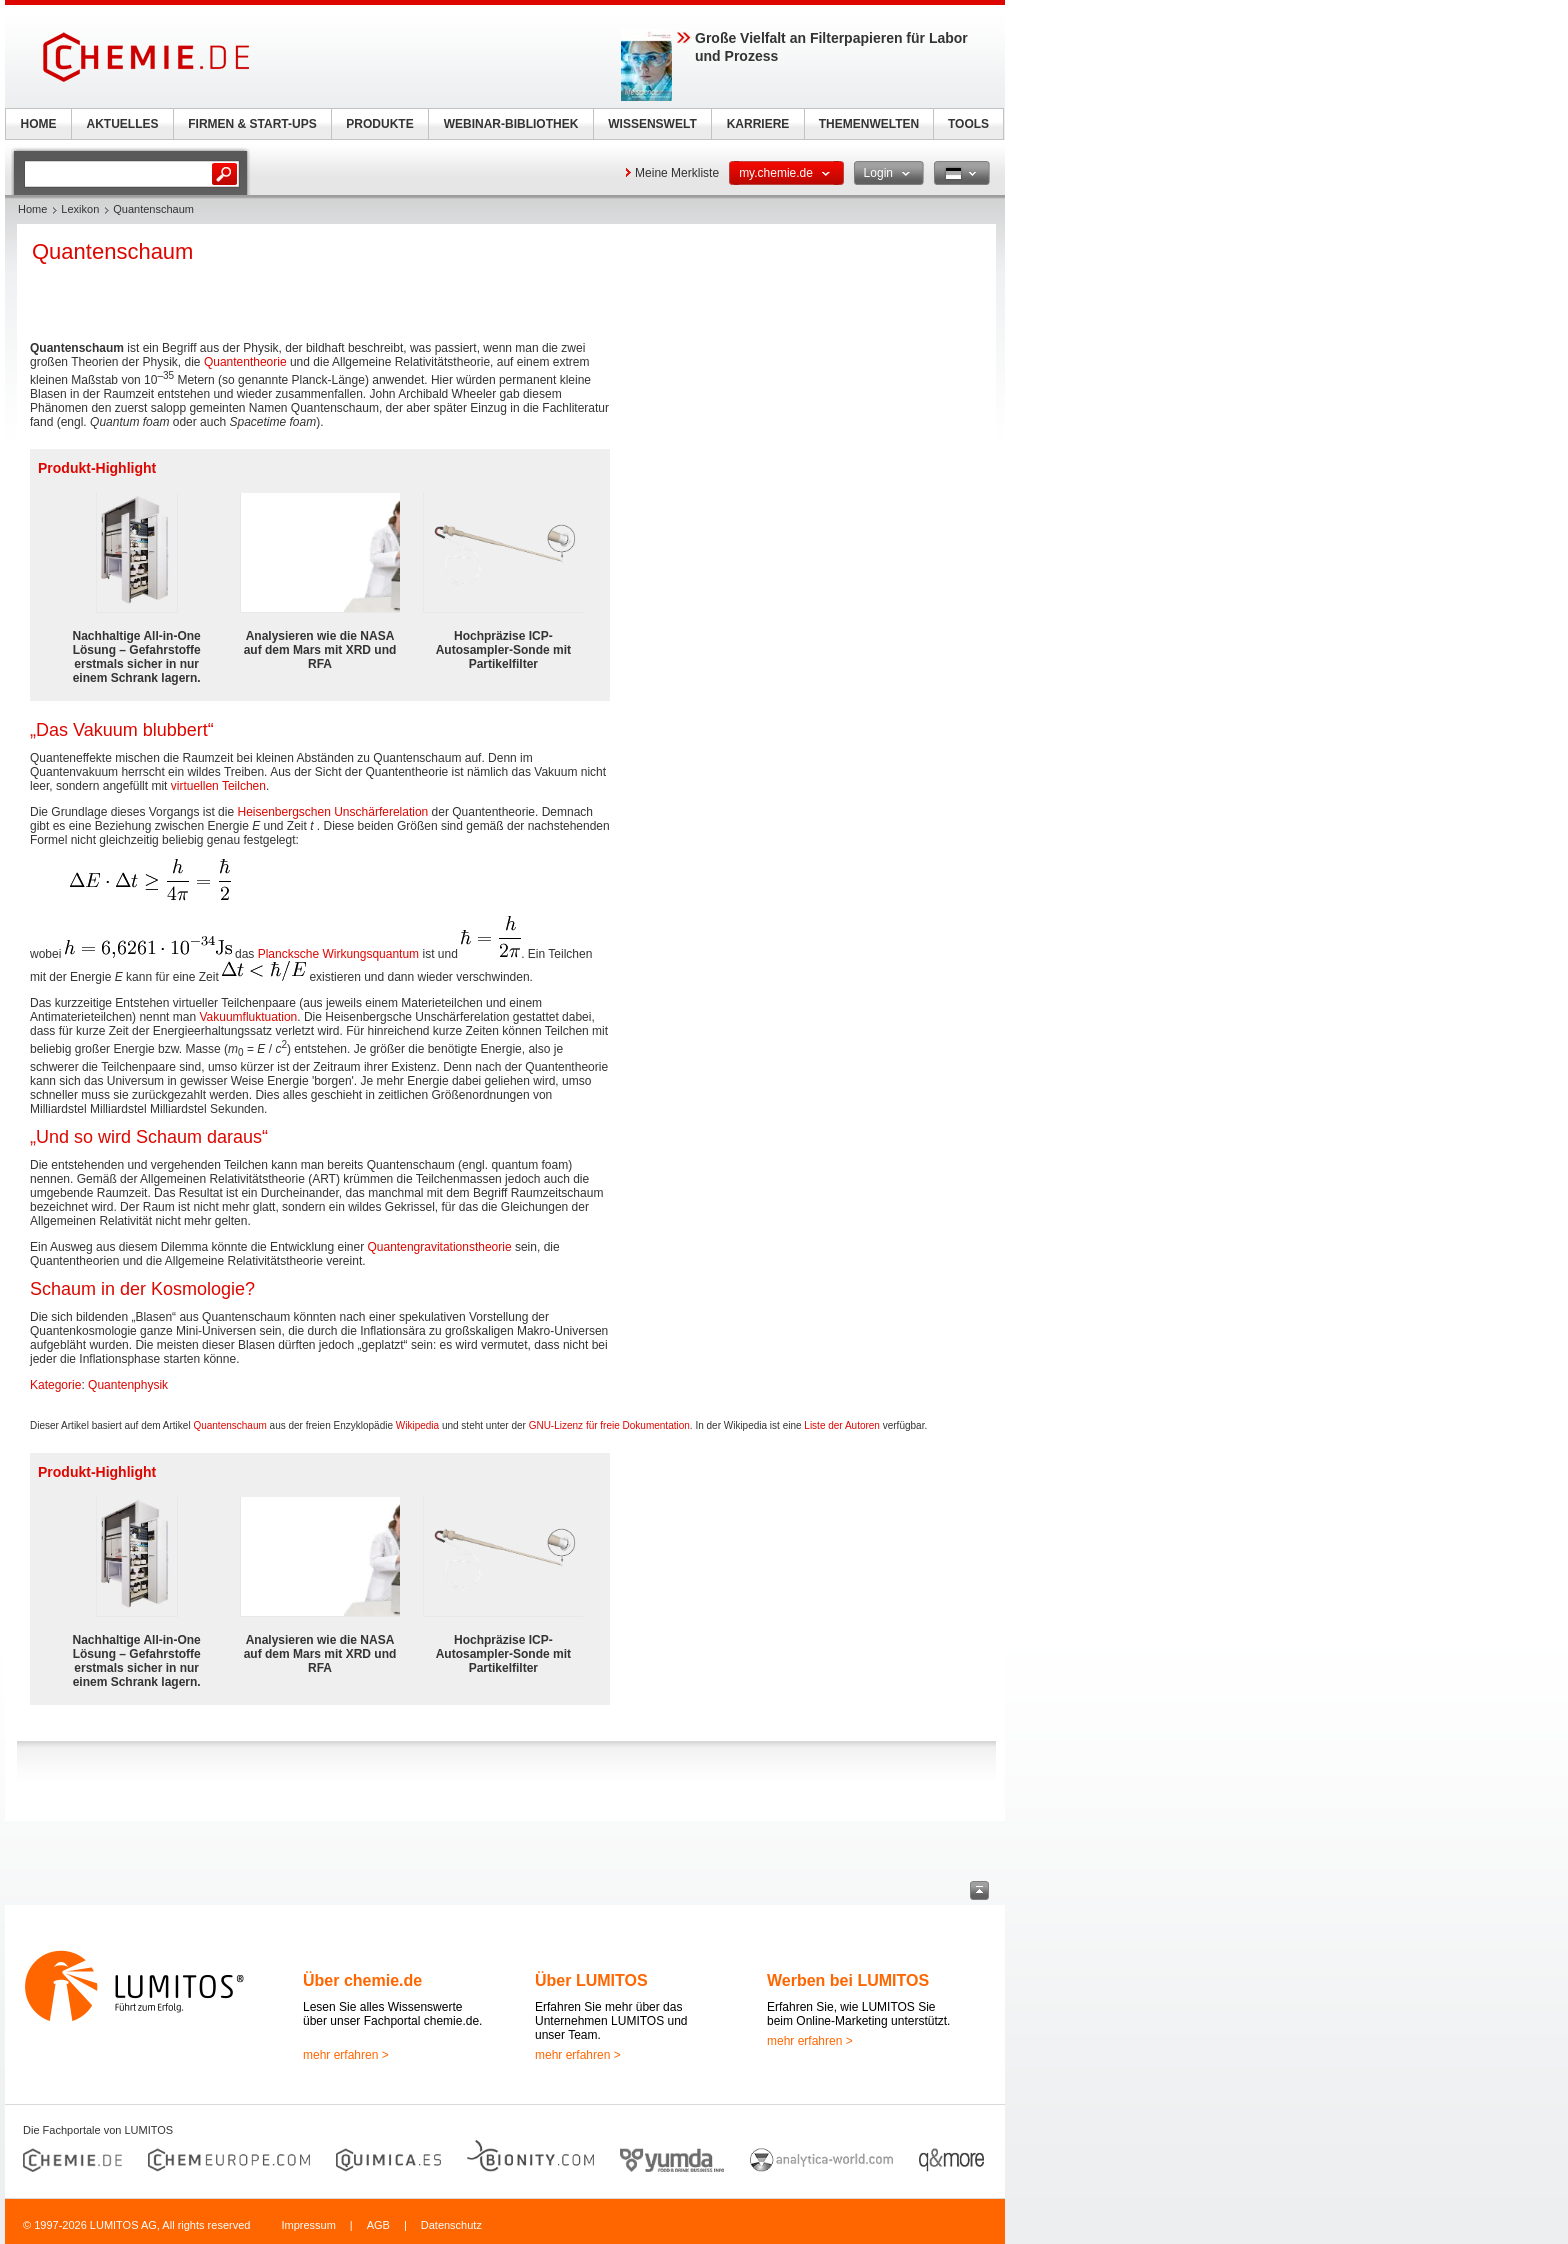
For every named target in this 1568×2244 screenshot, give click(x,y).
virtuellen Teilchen (218, 786)
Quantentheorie (245, 362)
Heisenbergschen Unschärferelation (332, 812)
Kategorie (55, 1385)
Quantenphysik (128, 1385)
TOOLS (968, 124)
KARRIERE (758, 124)
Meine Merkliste (677, 173)
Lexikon (80, 209)
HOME (39, 124)
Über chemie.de (362, 1980)
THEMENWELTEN (869, 124)
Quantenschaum (229, 1425)
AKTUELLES (123, 124)
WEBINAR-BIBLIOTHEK (511, 124)
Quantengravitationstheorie (440, 1247)
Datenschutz (451, 2225)
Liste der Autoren (842, 1425)
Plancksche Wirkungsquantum (338, 954)
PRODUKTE (379, 124)
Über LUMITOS (591, 1980)
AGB (378, 2225)
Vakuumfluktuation (248, 1017)
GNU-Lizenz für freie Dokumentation (609, 1425)
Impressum (308, 2225)
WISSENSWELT (652, 124)
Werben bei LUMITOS (848, 1980)
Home (32, 209)
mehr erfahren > (346, 2055)
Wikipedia (417, 1425)
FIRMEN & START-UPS (252, 124)
